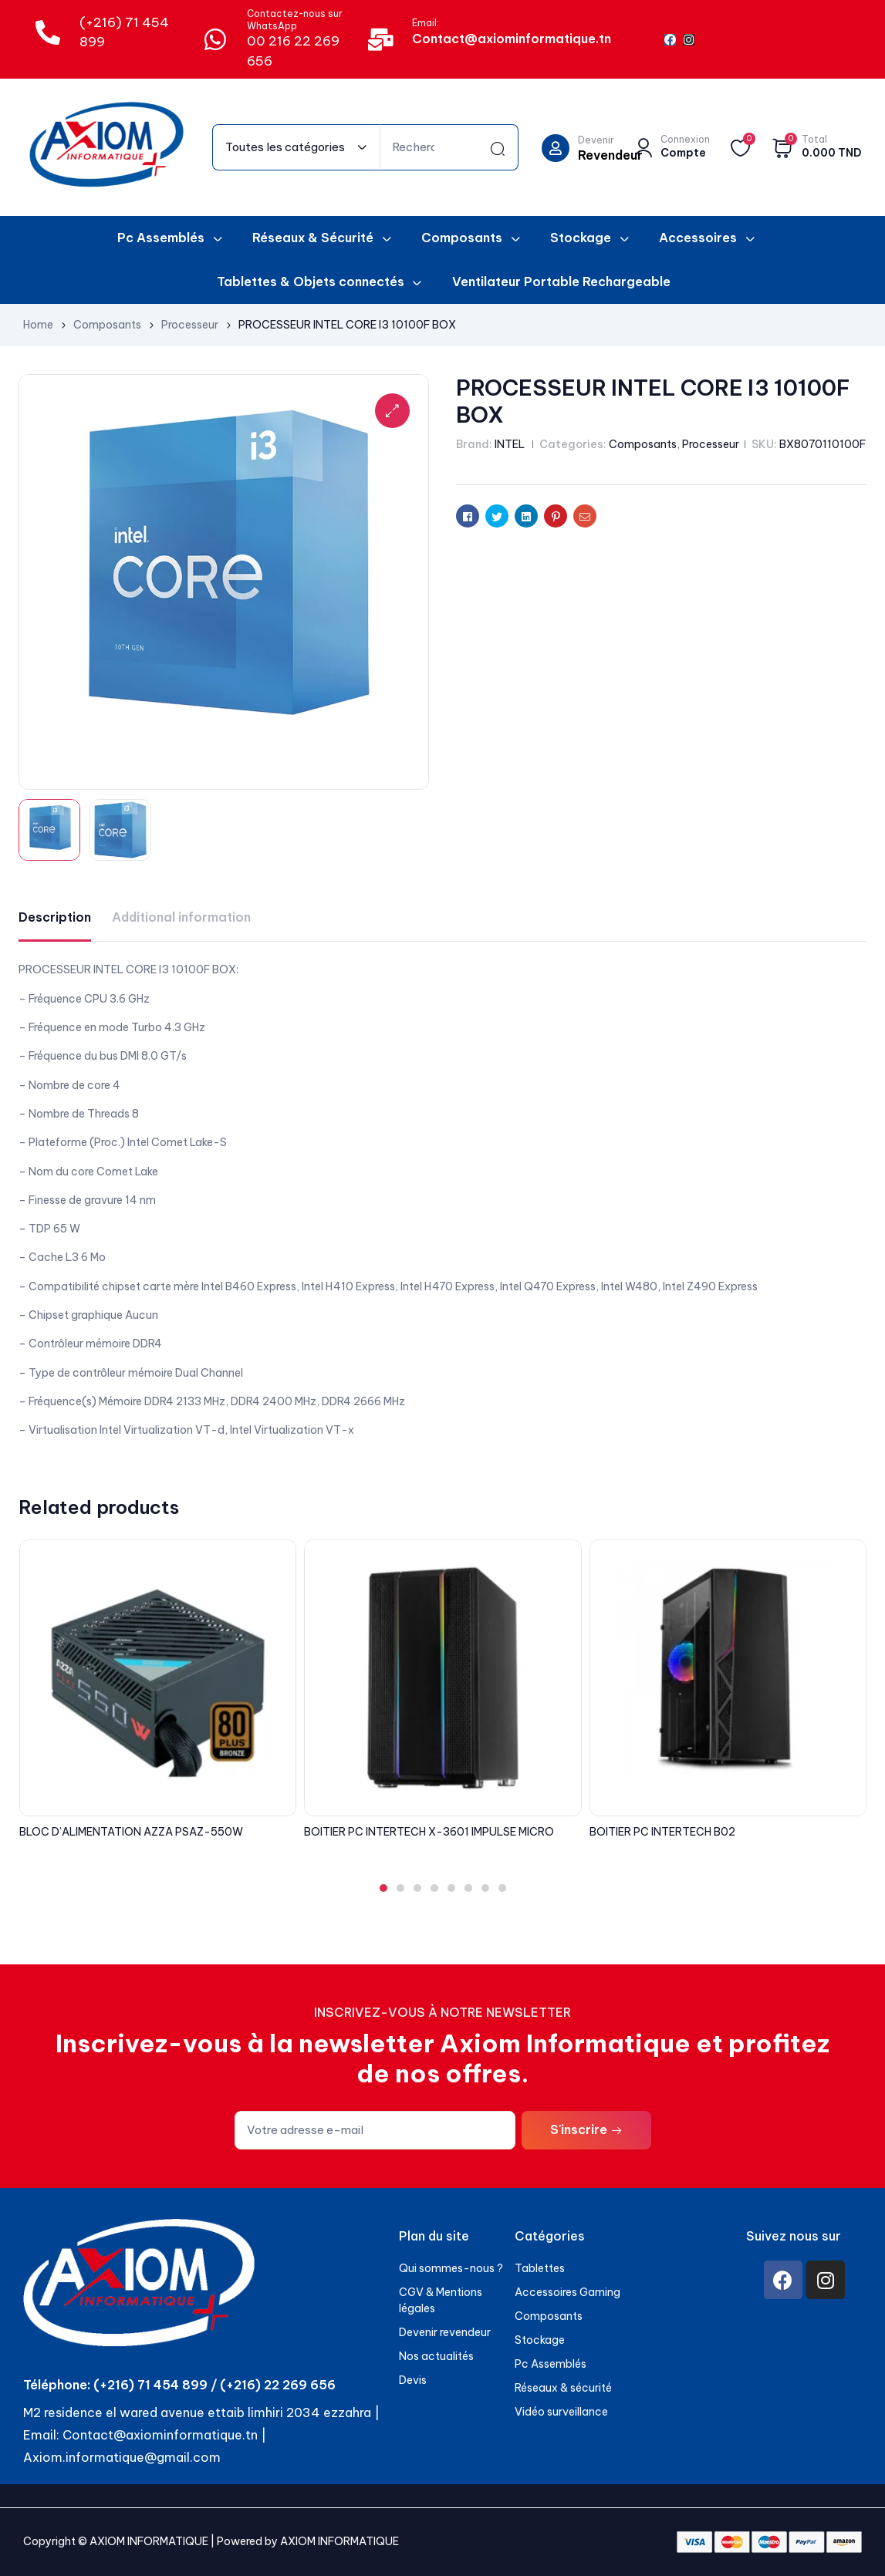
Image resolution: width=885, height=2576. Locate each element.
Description (55, 917)
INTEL (510, 444)
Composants (107, 325)
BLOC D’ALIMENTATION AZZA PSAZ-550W (131, 1832)
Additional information (181, 917)
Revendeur (610, 155)
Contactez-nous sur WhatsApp (295, 20)
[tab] (55, 917)
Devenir (596, 140)
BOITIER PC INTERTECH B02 (662, 1832)
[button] (383, 1888)
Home (38, 325)
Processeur (189, 325)
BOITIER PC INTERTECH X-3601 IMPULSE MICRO (429, 1832)
